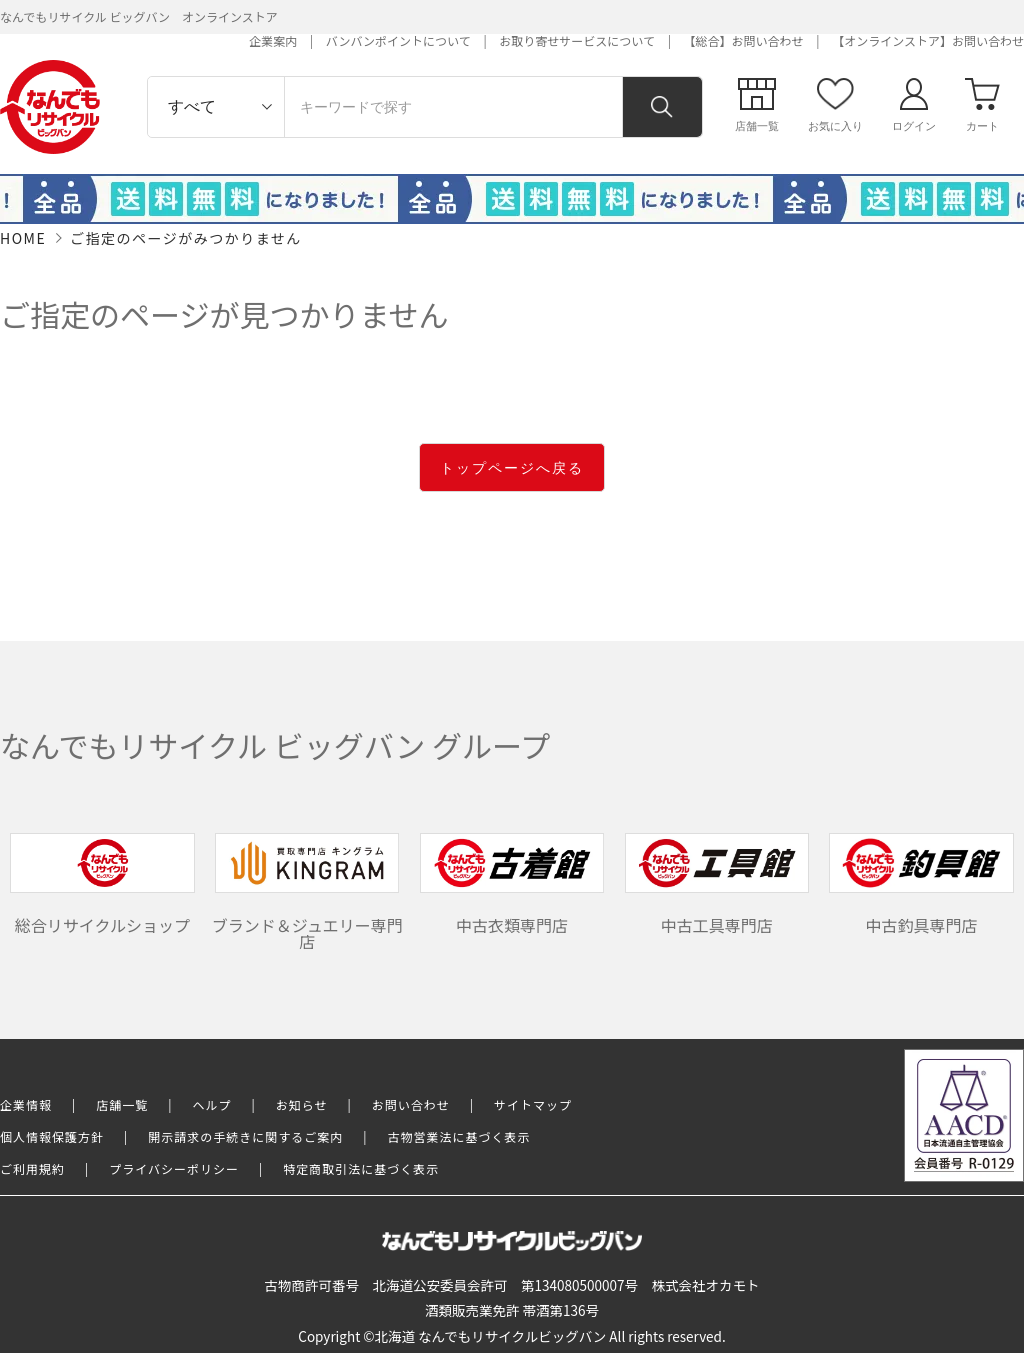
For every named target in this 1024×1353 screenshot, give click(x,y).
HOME (23, 238)
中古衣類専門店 (512, 884)
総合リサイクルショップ (102, 884)
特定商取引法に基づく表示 (361, 1168)
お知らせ (302, 1104)
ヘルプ (212, 1104)
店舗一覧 (122, 1104)
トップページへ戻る (512, 468)
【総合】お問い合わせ (744, 40)
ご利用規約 (32, 1168)
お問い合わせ (411, 1104)
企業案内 (273, 40)
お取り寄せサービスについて (577, 40)
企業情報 (26, 1104)
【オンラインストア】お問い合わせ (928, 40)
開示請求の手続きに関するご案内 (245, 1136)
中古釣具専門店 (921, 884)
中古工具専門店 (717, 884)
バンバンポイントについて (398, 40)
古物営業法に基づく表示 (459, 1136)
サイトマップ (533, 1104)
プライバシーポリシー (174, 1168)
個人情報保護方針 (52, 1136)
